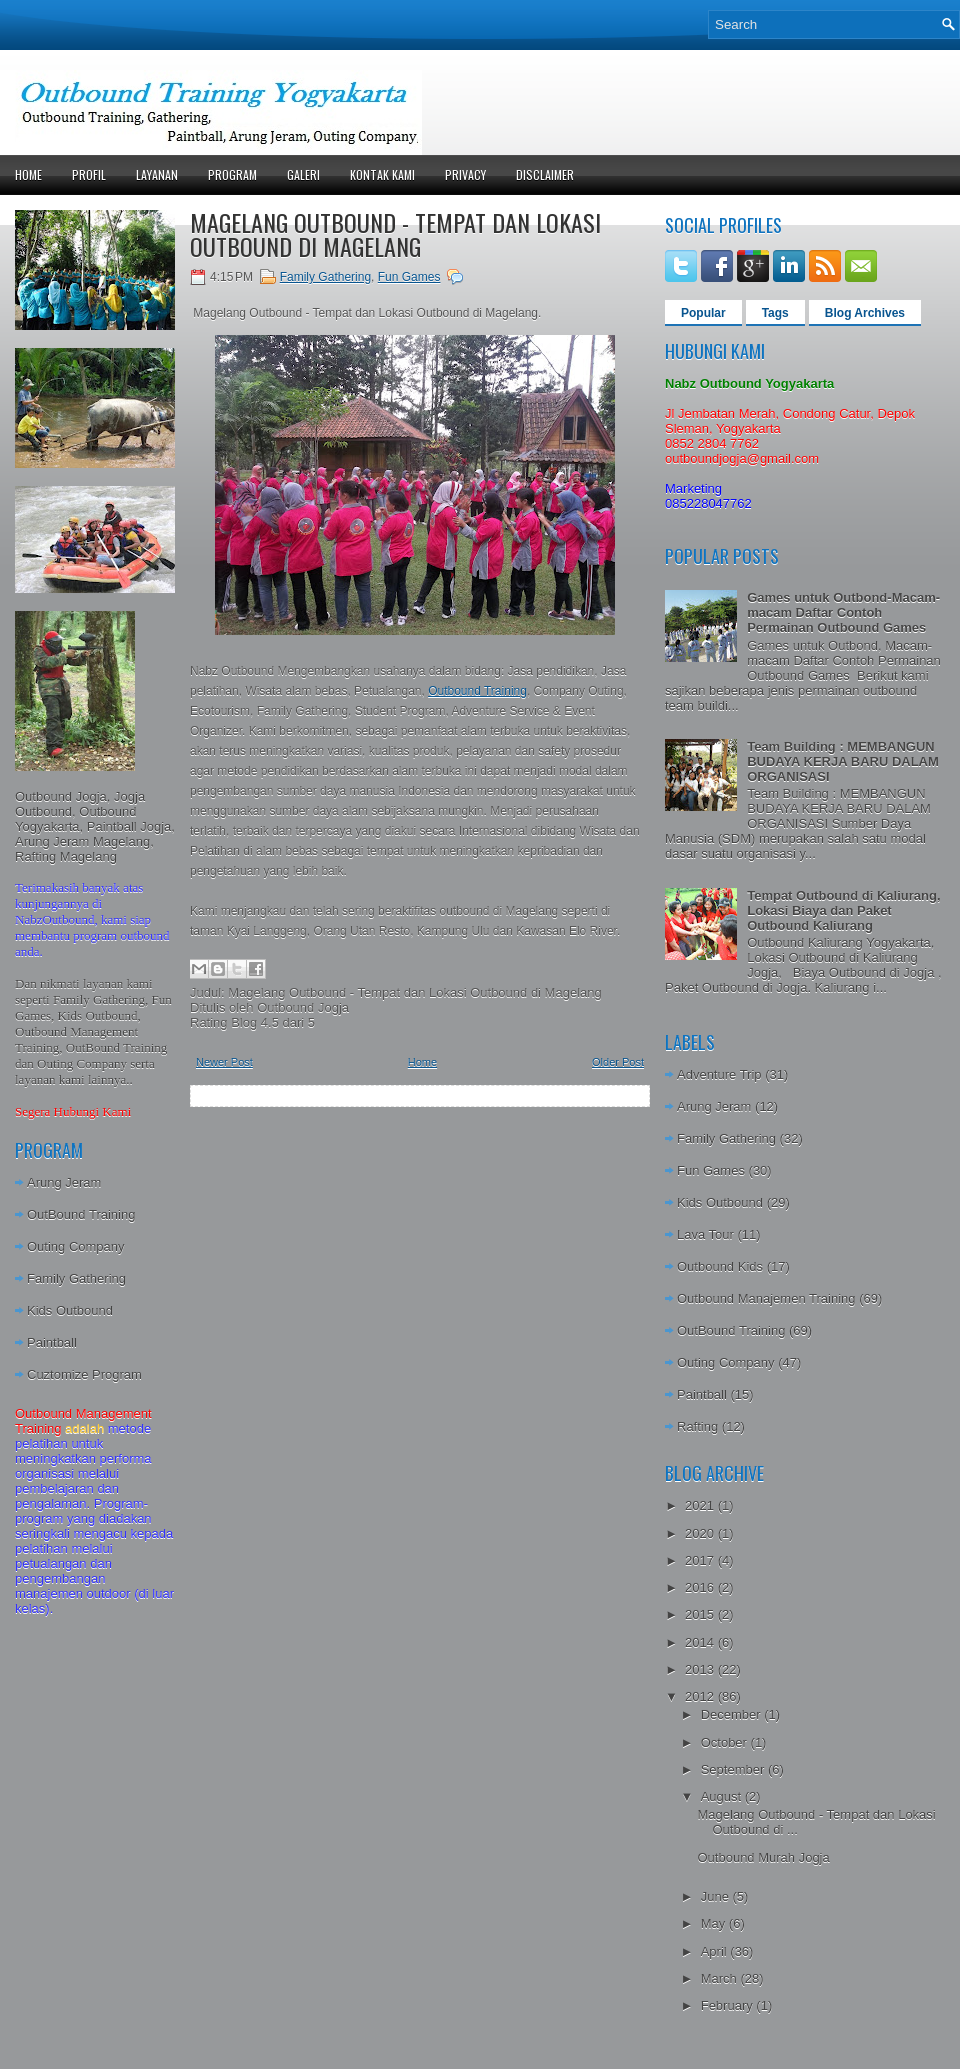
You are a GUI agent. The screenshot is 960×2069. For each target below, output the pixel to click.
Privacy (465, 174)
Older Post (618, 1062)
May (715, 1923)
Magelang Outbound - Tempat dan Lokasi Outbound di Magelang (395, 234)
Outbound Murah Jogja (763, 1857)
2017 (701, 1560)
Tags (775, 313)
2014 (701, 1642)
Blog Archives (865, 313)
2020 (701, 1533)
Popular (703, 313)
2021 (701, 1505)
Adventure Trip (719, 1074)
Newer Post (224, 1062)
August (723, 1796)
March (721, 1978)
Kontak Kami (382, 174)
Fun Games (409, 277)
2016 (701, 1587)
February (729, 2005)
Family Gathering (76, 1278)
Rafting (697, 1426)
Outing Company (76, 1246)
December (733, 1714)
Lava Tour (705, 1234)
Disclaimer (545, 174)
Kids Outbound (70, 1310)
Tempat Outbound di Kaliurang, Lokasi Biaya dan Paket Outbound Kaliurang (843, 910)
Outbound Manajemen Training (766, 1298)
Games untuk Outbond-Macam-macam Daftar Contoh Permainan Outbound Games (843, 612)
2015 (701, 1614)
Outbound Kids (720, 1266)
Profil (89, 174)
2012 (701, 1696)
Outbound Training (477, 691)
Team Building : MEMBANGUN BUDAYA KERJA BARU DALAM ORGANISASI (843, 761)
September (734, 1769)
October (726, 1742)
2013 (701, 1669)
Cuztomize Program (84, 1374)
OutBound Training (81, 1214)
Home (28, 174)
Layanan (157, 174)
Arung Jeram (64, 1182)
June (717, 1896)
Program (232, 174)
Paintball (52, 1342)
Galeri (303, 174)
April (716, 1951)
